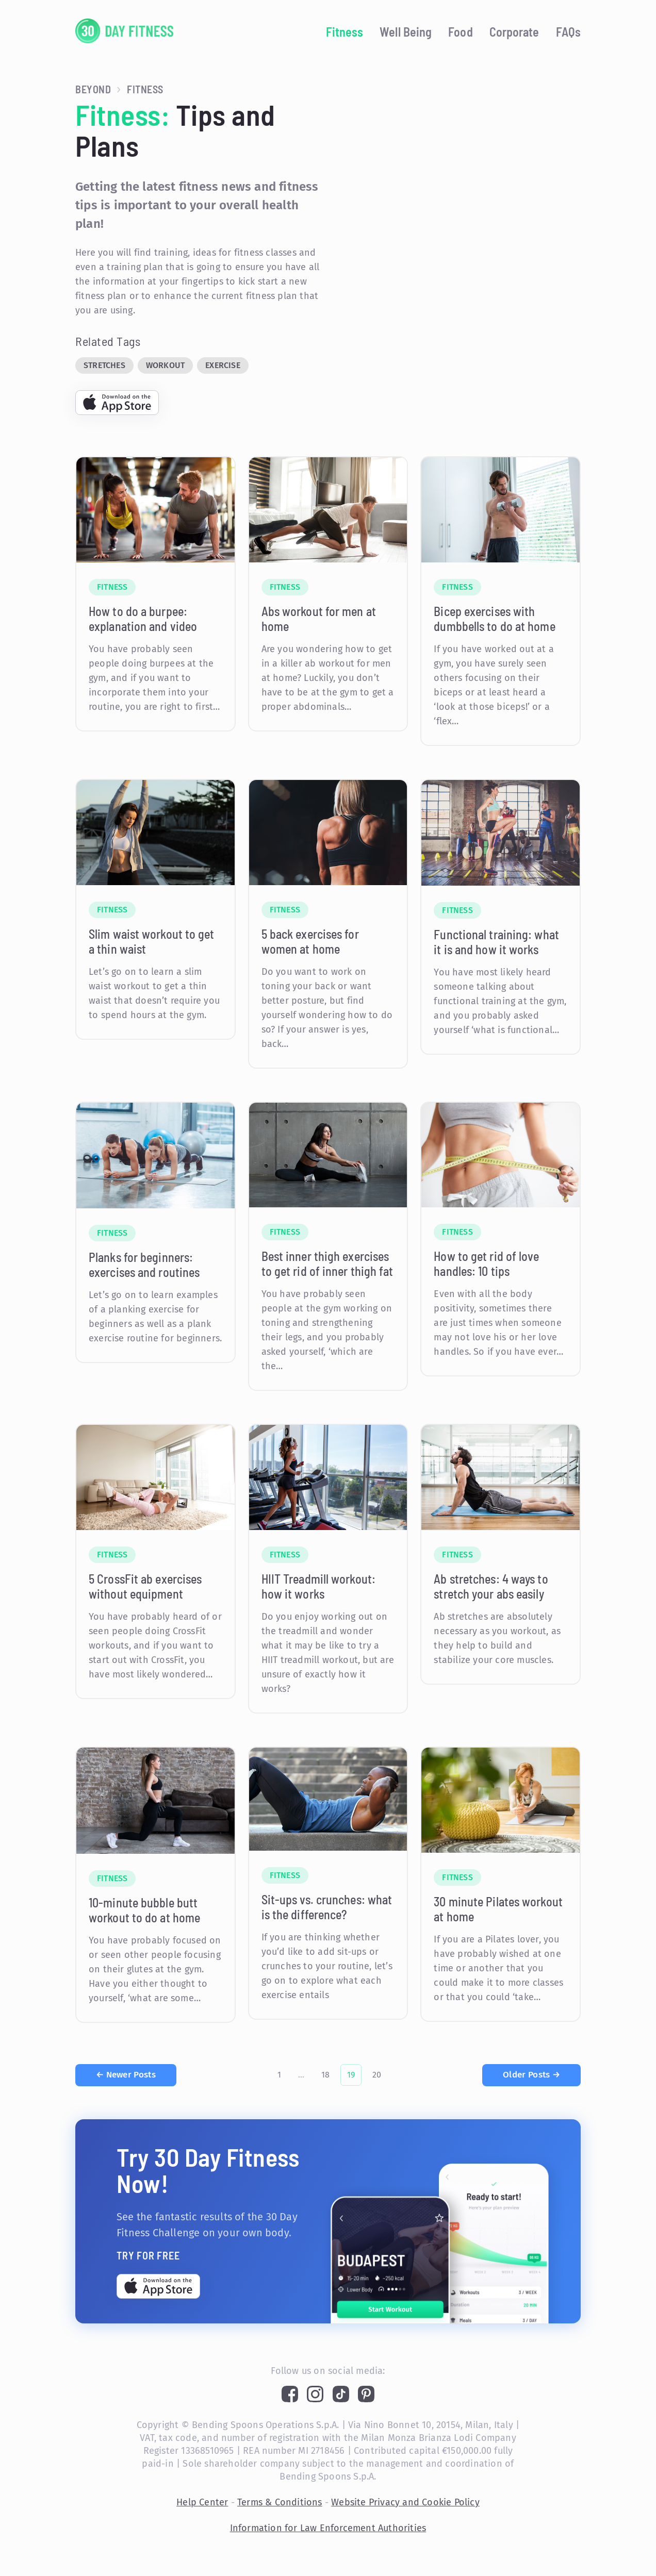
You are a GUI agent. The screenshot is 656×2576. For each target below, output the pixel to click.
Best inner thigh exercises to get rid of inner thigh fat (327, 1263)
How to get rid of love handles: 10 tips (486, 1263)
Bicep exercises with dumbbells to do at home (494, 619)
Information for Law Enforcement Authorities (328, 2528)
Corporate (514, 31)
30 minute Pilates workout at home (498, 1909)
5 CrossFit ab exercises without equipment (145, 1586)
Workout (165, 365)
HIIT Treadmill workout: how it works (318, 1586)
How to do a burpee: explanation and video (143, 619)
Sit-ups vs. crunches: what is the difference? (326, 1907)
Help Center (202, 2502)
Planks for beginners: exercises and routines (144, 1264)
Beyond (93, 89)
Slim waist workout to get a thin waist (152, 941)
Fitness (345, 31)
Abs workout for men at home (318, 619)
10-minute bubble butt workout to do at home (144, 1910)
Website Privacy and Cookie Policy (405, 2502)
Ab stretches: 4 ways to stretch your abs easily (491, 1586)
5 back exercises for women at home (310, 941)
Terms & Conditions (279, 2502)
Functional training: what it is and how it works (496, 942)
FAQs (568, 31)
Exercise (222, 365)
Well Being (406, 31)
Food (460, 31)
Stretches (104, 365)
